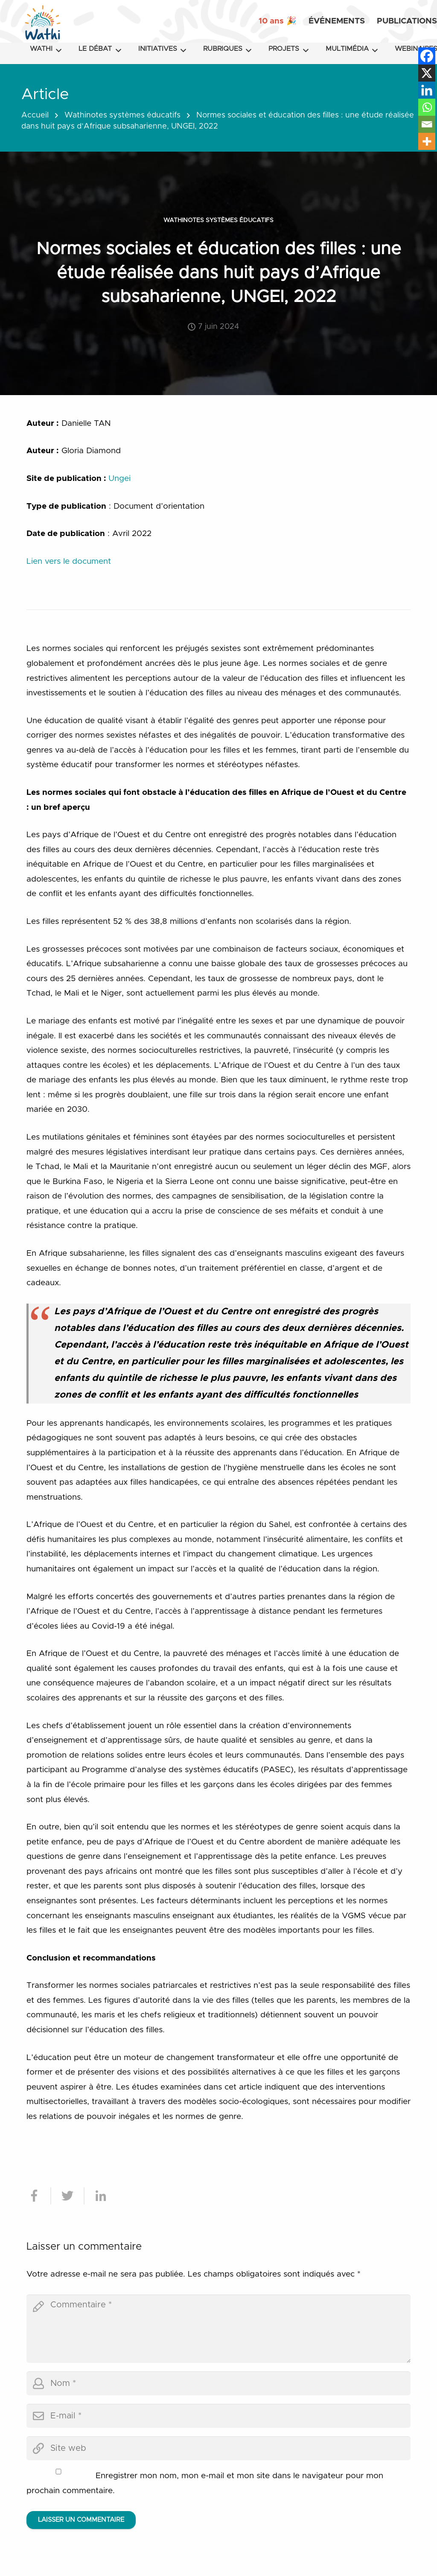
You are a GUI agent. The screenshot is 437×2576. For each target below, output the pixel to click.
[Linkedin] (426, 90)
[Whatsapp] (426, 107)
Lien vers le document (68, 561)
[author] (218, 2383)
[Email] (426, 124)
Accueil (35, 115)
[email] (218, 2416)
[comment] (218, 2329)
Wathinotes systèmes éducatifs (122, 115)
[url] (218, 2448)
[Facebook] (426, 55)
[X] (426, 73)
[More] (426, 141)
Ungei (119, 479)
